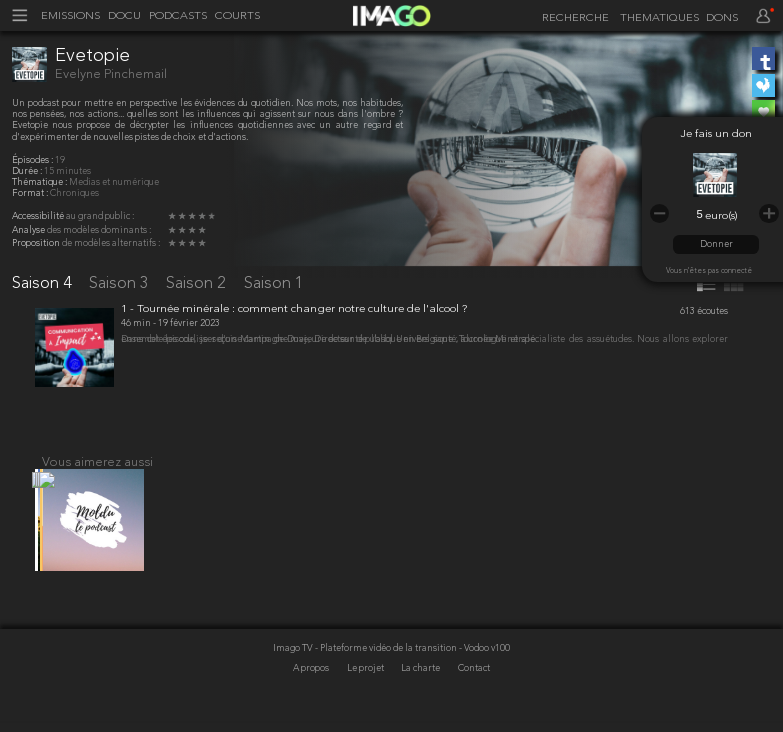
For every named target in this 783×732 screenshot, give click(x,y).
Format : (31, 193)
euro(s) (721, 216)
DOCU (124, 16)
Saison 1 (274, 283)
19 (60, 160)
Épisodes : (33, 160)
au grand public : (100, 216)
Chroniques (74, 193)
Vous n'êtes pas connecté (709, 271)
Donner (716, 244)
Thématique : (40, 182)
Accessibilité (39, 216)
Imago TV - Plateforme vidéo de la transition (366, 673)
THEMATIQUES (659, 18)
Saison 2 (198, 283)
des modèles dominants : (99, 230)
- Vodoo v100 (484, 673)
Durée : (28, 171)
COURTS (237, 16)
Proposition (37, 243)
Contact (474, 694)
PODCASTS (178, 16)
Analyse (29, 230)
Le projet (366, 694)
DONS (722, 18)
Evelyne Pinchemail (111, 74)
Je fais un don (716, 134)
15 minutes (67, 171)
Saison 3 (121, 283)
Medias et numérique (114, 182)
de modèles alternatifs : (111, 243)
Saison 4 (44, 283)
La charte (421, 694)
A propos (312, 694)
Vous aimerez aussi (97, 475)
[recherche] (573, 18)
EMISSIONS (70, 16)
